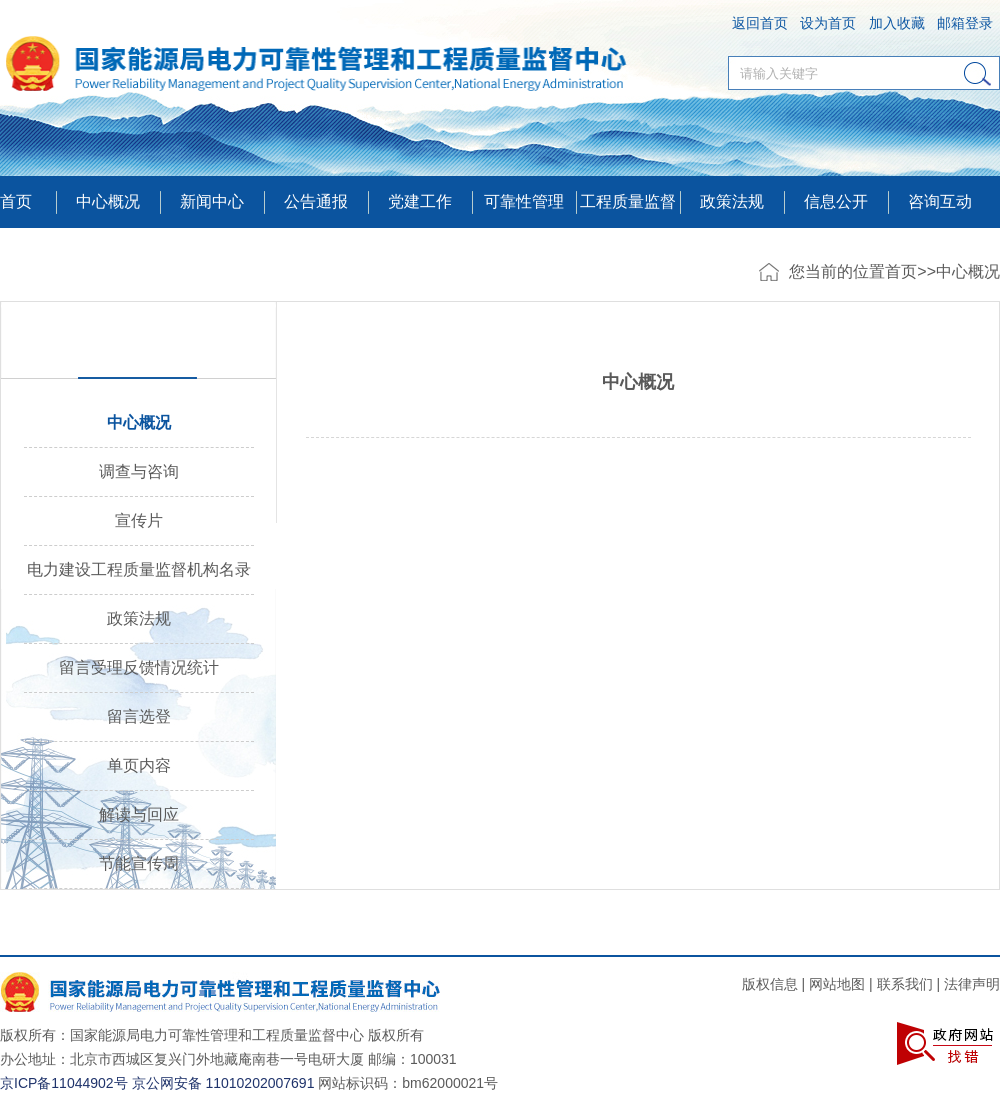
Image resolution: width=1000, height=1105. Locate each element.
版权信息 (770, 984)
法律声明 (972, 984)
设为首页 (828, 23)
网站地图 (837, 984)
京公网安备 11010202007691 (223, 1083)
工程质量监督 (628, 201)
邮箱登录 (965, 23)
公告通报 (316, 201)
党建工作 (420, 201)
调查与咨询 (139, 471)
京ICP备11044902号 (64, 1083)
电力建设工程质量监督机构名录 (139, 569)
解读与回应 (139, 814)
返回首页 (760, 23)
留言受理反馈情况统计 (139, 667)
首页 (16, 201)
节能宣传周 (139, 863)
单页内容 (139, 765)
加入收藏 (897, 23)
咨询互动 (940, 201)
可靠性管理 (524, 201)
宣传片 (139, 520)
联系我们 (905, 984)
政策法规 (732, 201)
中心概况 (968, 271)
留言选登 (139, 716)
